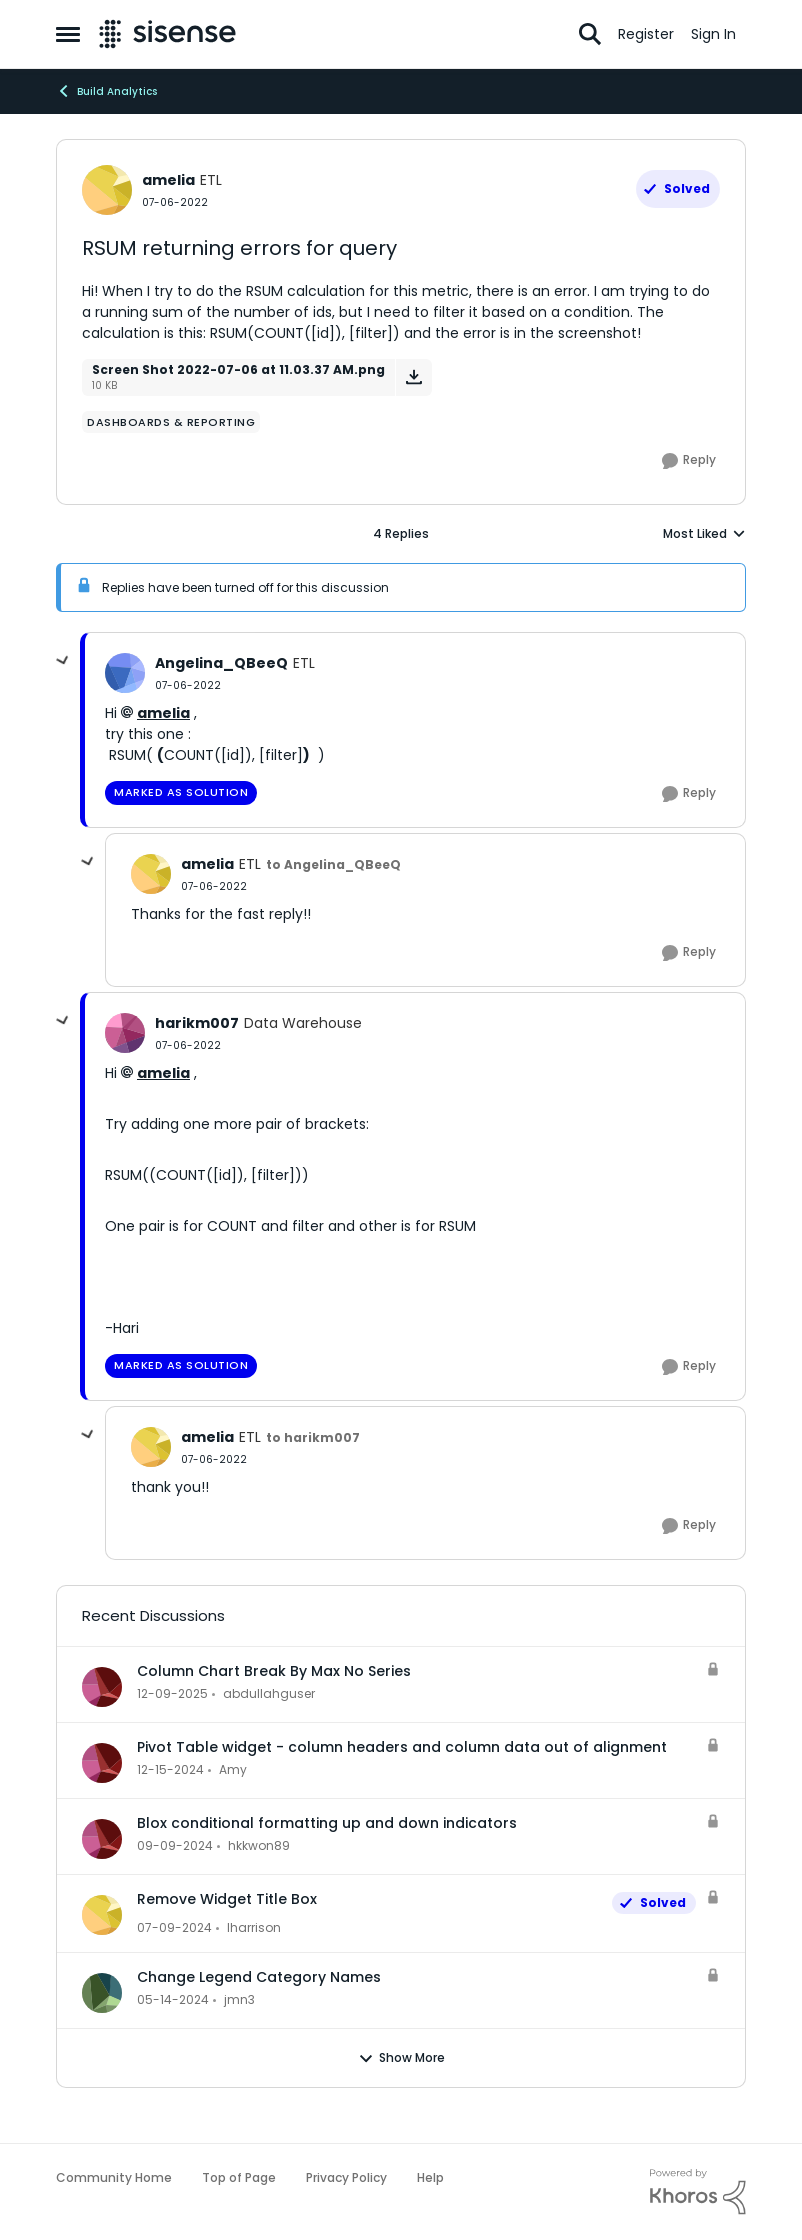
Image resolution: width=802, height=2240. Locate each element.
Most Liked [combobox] (704, 534)
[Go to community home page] (167, 34)
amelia (163, 713)
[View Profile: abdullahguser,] (102, 1687)
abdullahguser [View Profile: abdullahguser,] (269, 1693)
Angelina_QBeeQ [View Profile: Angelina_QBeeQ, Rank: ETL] (221, 663)
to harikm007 (313, 1437)
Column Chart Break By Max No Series (274, 1671)
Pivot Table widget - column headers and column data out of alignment (402, 1747)
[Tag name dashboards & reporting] (171, 422)
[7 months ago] (172, 1694)
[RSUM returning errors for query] (188, 685)
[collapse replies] (63, 661)
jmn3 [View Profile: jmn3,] (239, 1999)
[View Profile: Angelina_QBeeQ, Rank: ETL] (125, 673)
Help (430, 2177)
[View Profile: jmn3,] (102, 1993)
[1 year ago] (170, 1770)
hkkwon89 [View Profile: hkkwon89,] (259, 1845)
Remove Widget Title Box (227, 1899)
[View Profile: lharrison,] (102, 1915)
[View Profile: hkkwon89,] (102, 1839)
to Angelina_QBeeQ (333, 864)
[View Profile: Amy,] (102, 1763)
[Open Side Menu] (68, 34)
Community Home (114, 2177)
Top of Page (239, 2177)
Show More (401, 2058)
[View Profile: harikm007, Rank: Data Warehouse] (125, 1033)
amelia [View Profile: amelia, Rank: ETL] (168, 180)
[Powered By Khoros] (698, 2192)
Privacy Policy (346, 2177)
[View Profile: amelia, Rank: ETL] (107, 190)
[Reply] (689, 461)
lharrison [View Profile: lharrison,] (254, 1927)
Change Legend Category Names (259, 1977)
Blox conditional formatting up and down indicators (327, 1823)
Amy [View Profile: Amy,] (233, 1769)
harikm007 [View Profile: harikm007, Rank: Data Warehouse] (197, 1023)
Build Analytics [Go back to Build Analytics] (106, 91)
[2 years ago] (174, 1928)
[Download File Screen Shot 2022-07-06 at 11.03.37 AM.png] (413, 377)
